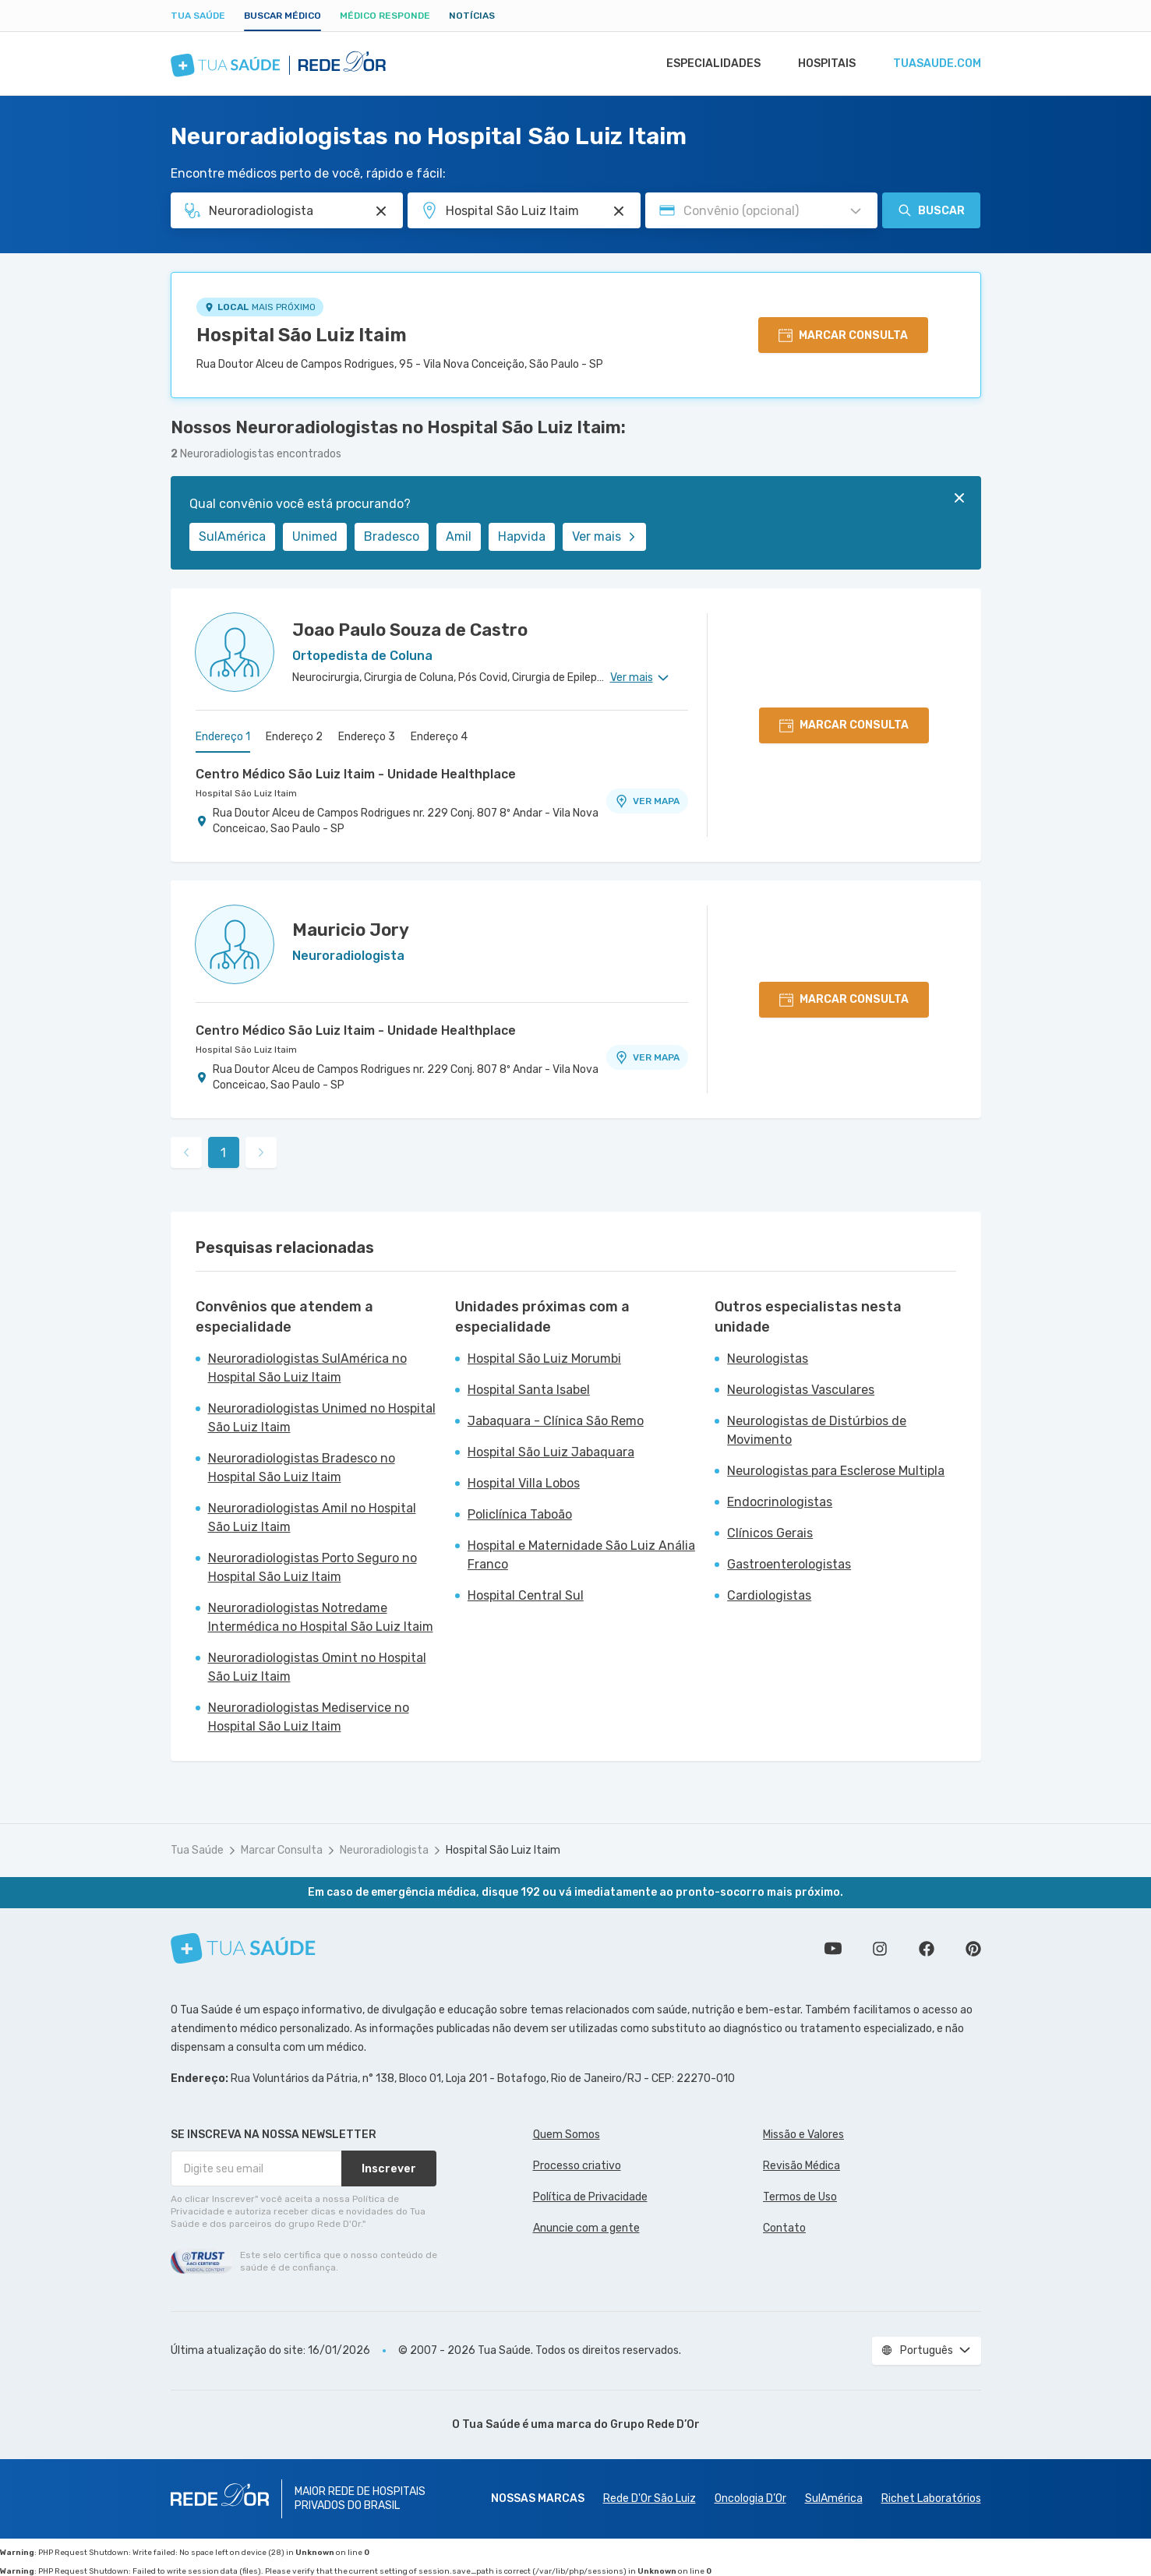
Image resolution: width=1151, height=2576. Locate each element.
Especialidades (706, 64)
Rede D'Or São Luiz (649, 2498)
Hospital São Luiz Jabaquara (551, 1452)
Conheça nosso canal (833, 1949)
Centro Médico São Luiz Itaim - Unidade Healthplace (356, 774)
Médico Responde (385, 15)
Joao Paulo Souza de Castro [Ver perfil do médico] (410, 629)
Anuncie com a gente (586, 2228)
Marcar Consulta (282, 1850)
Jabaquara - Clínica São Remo (556, 1420)
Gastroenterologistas (789, 1564)
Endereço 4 (439, 736)
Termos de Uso (800, 2197)
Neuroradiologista (384, 1850)
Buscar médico (282, 15)
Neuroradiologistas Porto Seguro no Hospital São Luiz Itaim (312, 1567)
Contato (784, 2228)
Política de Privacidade (590, 2197)
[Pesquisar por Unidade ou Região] (618, 211)
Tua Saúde (198, 15)
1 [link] (223, 1152)
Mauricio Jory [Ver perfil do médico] (350, 929)
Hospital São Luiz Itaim (301, 335)
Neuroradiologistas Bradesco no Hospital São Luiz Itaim (301, 1467)
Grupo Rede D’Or (655, 2424)
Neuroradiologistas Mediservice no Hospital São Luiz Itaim (308, 1717)
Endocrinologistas (779, 1501)
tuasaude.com (936, 64)
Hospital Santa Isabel (529, 1389)
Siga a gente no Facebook (926, 1949)
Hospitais (822, 64)
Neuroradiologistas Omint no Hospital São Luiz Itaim (317, 1667)
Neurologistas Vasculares (800, 1389)
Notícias (472, 15)
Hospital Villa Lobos (524, 1483)
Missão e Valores (803, 2134)
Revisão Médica (801, 2165)
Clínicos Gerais (770, 1533)
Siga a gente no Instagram (880, 1949)
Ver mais (604, 536)
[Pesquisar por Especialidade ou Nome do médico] (381, 211)
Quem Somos (566, 2134)
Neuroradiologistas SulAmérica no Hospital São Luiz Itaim (307, 1368)
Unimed (314, 536)
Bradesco (391, 536)
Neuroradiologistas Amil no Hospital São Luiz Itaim (312, 1517)
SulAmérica (232, 536)
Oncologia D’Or (750, 2498)
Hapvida (521, 536)
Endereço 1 (223, 736)
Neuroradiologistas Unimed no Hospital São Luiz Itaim (322, 1417)
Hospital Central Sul (526, 1595)
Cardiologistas (769, 1595)
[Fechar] (959, 498)
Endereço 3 (366, 736)
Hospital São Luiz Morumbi (544, 1358)
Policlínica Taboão (520, 1514)
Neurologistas (767, 1358)
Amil (458, 536)
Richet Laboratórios (931, 2498)
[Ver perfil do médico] (235, 652)
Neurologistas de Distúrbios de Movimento (816, 1430)
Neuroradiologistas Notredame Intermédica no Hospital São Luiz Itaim (320, 1617)
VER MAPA (647, 801)
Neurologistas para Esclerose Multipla (835, 1470)
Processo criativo (577, 2165)
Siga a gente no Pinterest (973, 1949)
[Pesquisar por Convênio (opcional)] (855, 211)
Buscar (931, 210)
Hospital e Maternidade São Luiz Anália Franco (581, 1555)
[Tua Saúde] (243, 1948)
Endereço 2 (294, 736)
